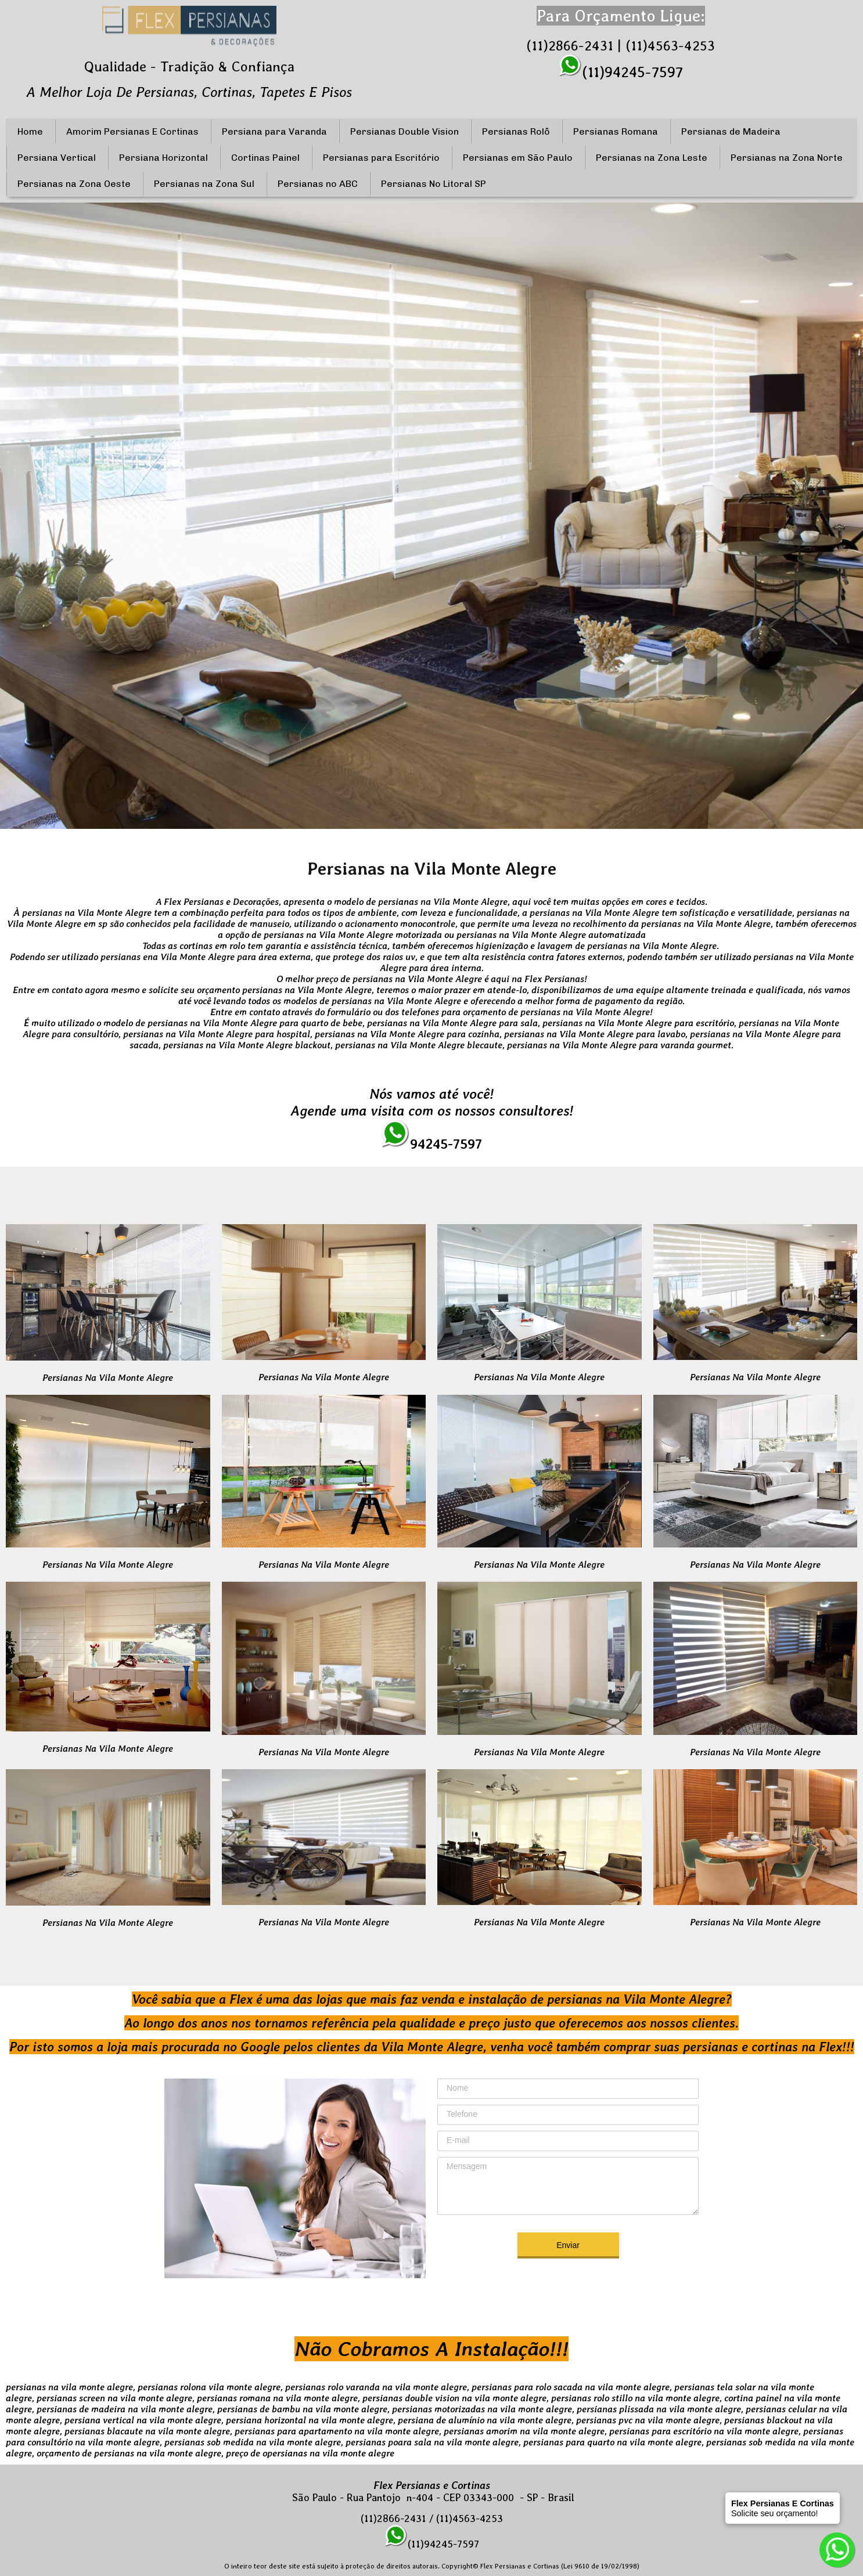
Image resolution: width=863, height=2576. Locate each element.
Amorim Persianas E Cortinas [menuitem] (132, 131)
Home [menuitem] (30, 131)
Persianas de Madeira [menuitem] (731, 131)
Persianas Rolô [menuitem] (516, 131)
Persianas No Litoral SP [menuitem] (433, 183)
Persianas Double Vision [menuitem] (404, 131)
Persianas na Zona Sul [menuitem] (204, 183)
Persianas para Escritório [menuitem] (381, 157)
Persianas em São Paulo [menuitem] (518, 157)
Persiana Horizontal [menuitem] (163, 157)
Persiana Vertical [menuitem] (56, 157)
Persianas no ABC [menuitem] (318, 183)
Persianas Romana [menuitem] (615, 131)
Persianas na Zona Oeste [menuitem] (74, 183)
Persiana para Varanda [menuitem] (274, 131)
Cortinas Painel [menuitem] (265, 157)
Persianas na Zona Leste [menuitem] (651, 157)
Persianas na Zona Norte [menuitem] (787, 157)
